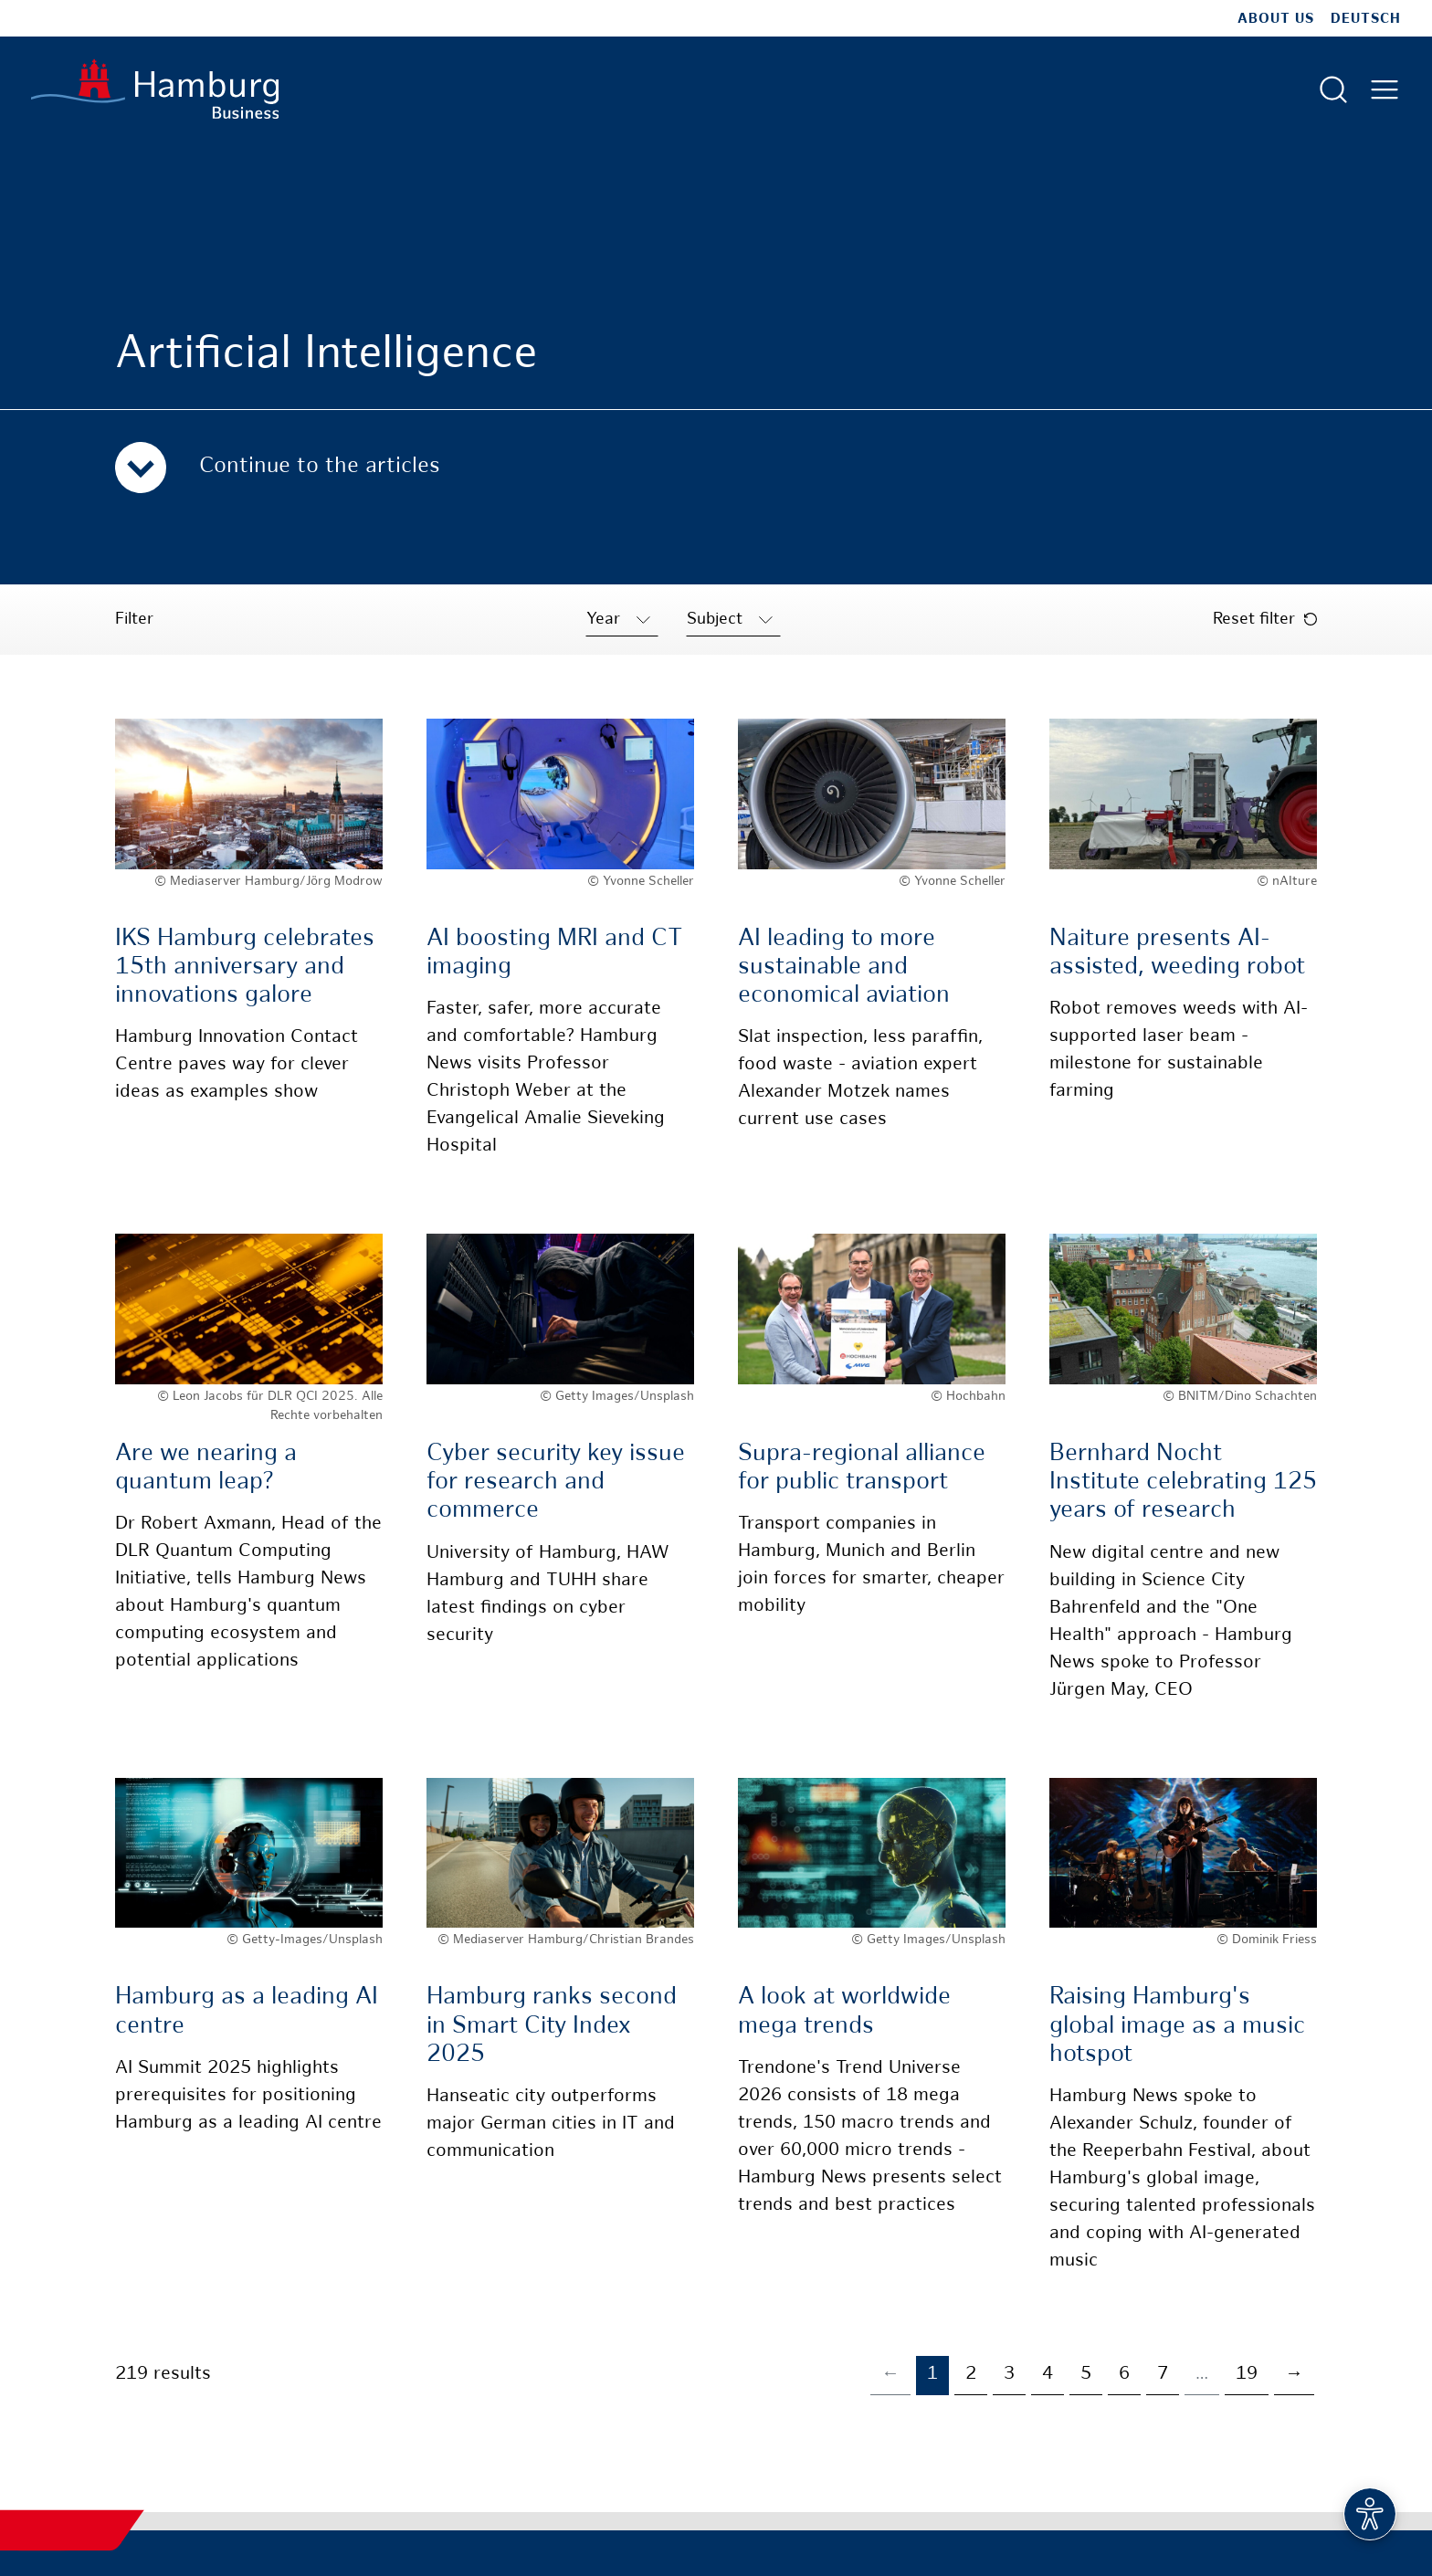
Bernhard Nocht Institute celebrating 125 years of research (1183, 1482)
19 (1247, 2374)
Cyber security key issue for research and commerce (555, 1482)
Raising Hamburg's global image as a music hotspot (1177, 2026)
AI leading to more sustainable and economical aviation (844, 967)
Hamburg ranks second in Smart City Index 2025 (551, 2026)
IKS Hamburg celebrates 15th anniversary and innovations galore (244, 967)
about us (1275, 19)
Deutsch (1366, 19)
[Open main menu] (1384, 89)
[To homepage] (155, 89)
